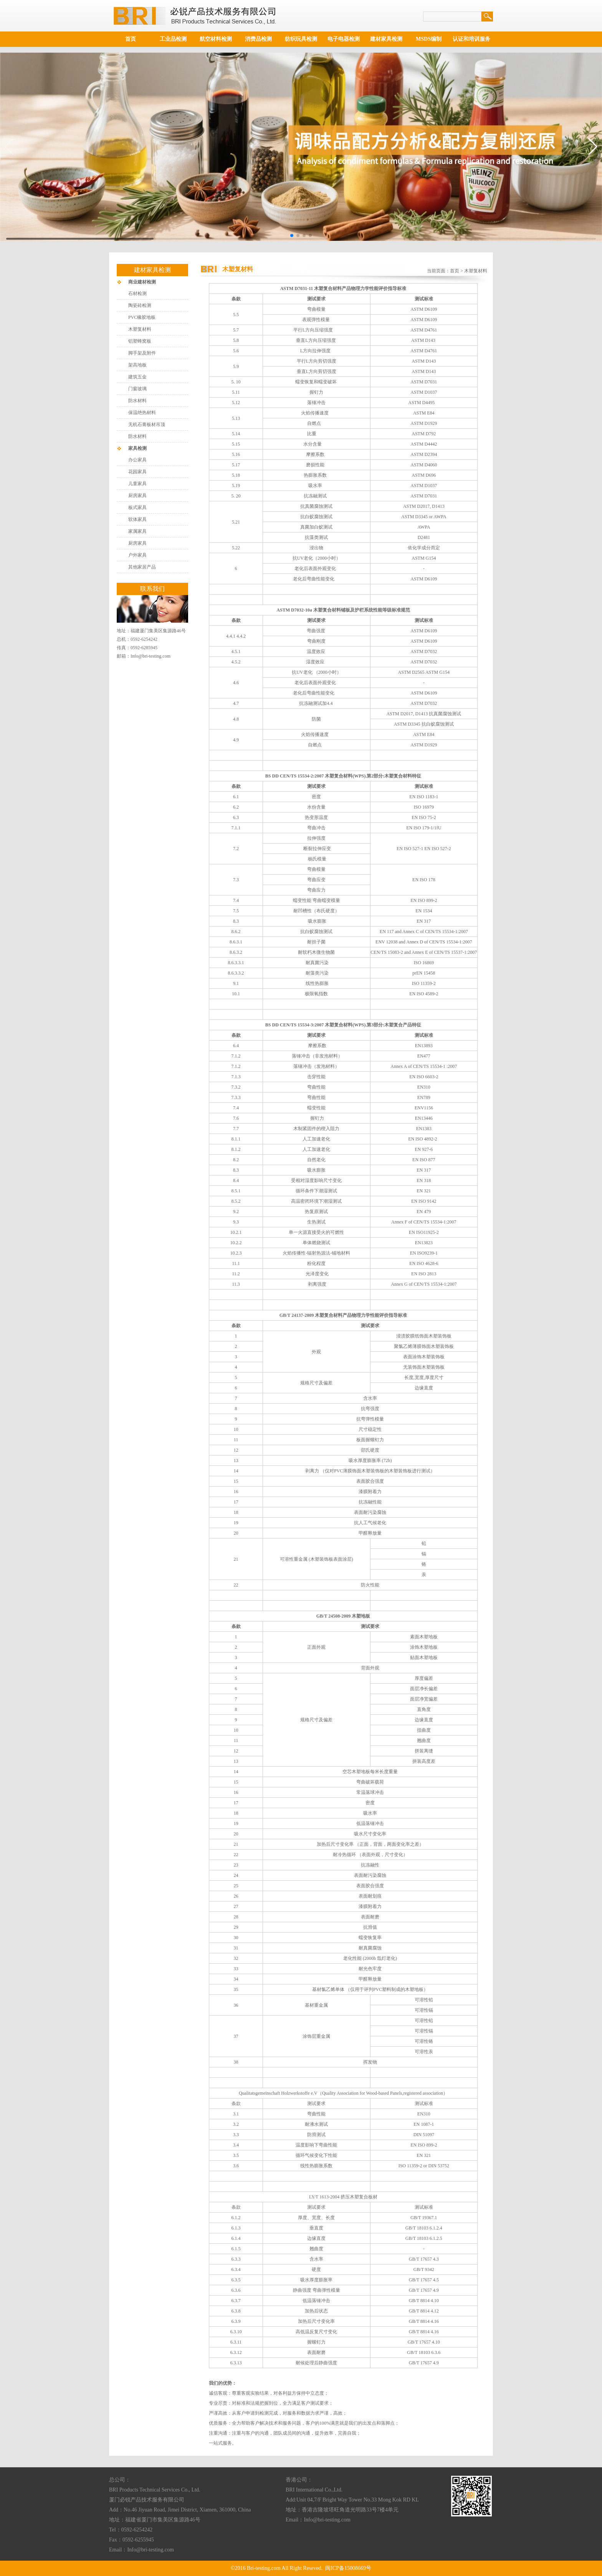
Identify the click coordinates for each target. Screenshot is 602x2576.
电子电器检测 (343, 39)
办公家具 (137, 459)
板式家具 (137, 507)
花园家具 (137, 471)
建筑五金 (137, 377)
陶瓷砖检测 (139, 305)
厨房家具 (137, 495)
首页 (130, 39)
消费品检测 (258, 39)
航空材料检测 (216, 39)
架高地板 (137, 365)
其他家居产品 (142, 567)
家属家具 (137, 531)
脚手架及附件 (142, 353)
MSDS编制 (429, 39)
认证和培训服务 (471, 39)
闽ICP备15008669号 (348, 2568)
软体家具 (137, 519)
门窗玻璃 (137, 388)
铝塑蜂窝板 (139, 341)
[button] (291, 235)
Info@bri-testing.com (150, 656)
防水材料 (137, 400)
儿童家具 (137, 483)
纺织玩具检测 (301, 39)
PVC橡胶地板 (141, 317)
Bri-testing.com (264, 2568)
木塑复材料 (139, 329)
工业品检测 (173, 39)
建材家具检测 (386, 39)
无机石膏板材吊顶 (146, 424)
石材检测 (137, 293)
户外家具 (137, 555)
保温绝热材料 (142, 412)
